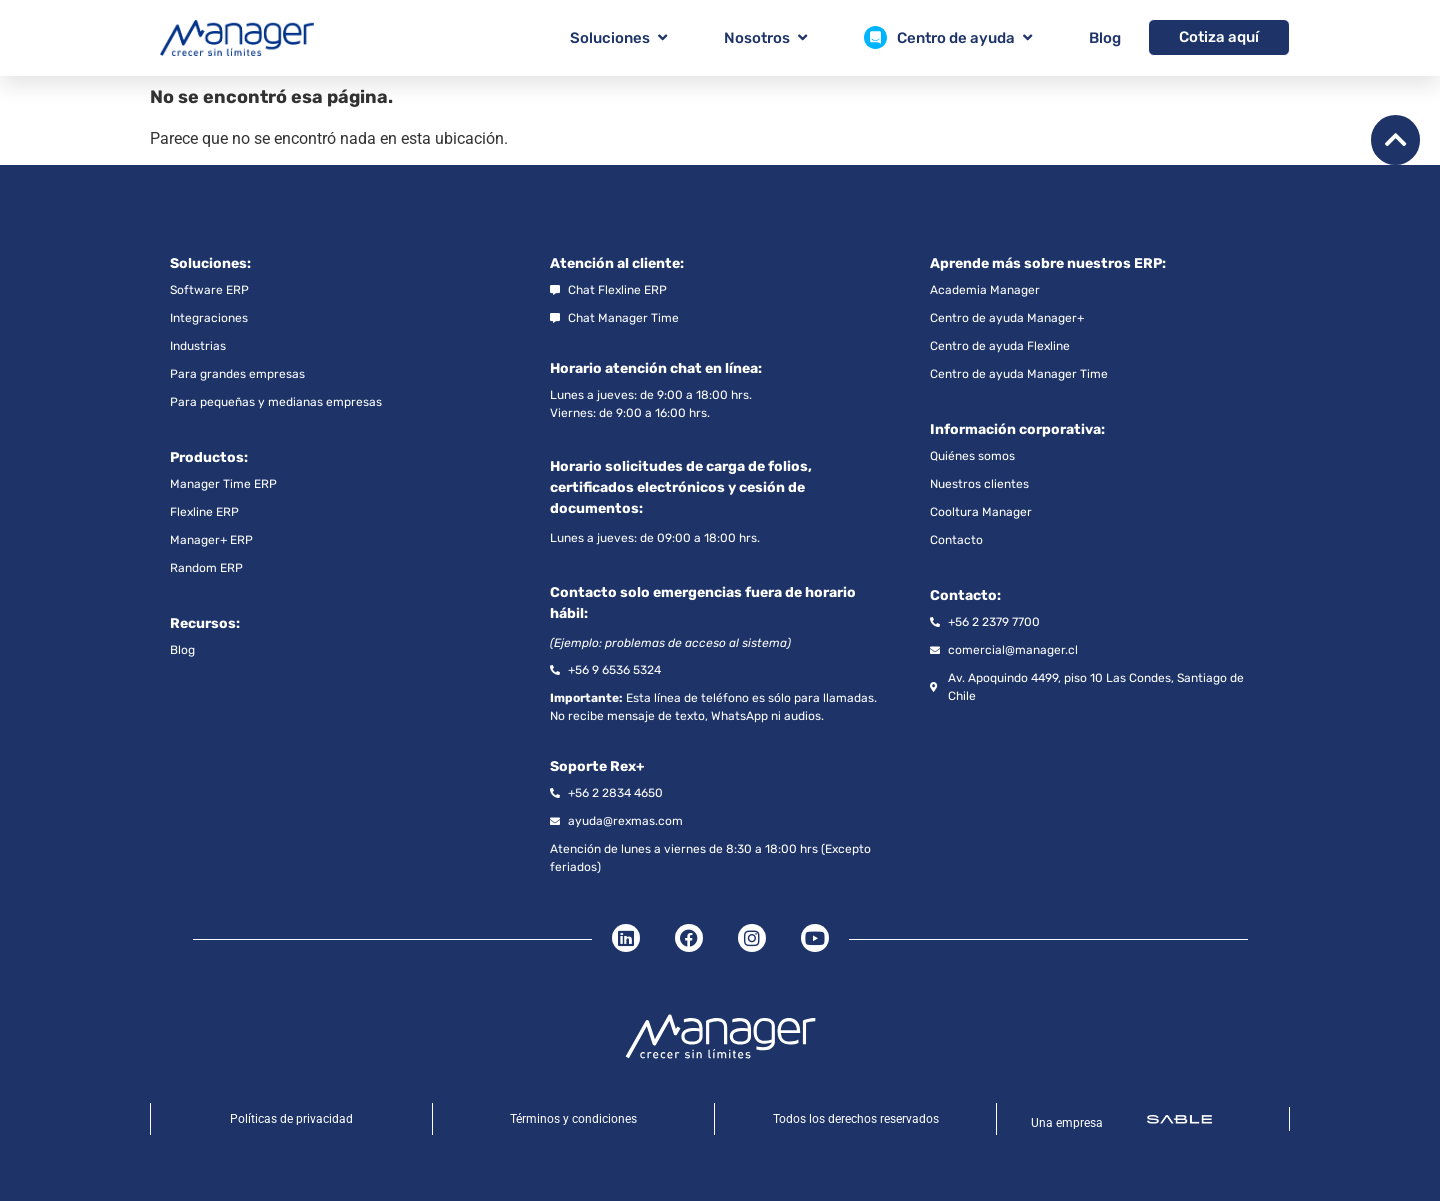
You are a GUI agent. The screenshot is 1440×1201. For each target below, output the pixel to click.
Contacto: (965, 595)
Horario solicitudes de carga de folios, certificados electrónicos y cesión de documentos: (681, 487)
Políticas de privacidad (291, 1119)
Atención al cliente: (617, 263)
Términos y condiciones (573, 1119)
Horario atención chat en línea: (656, 368)
